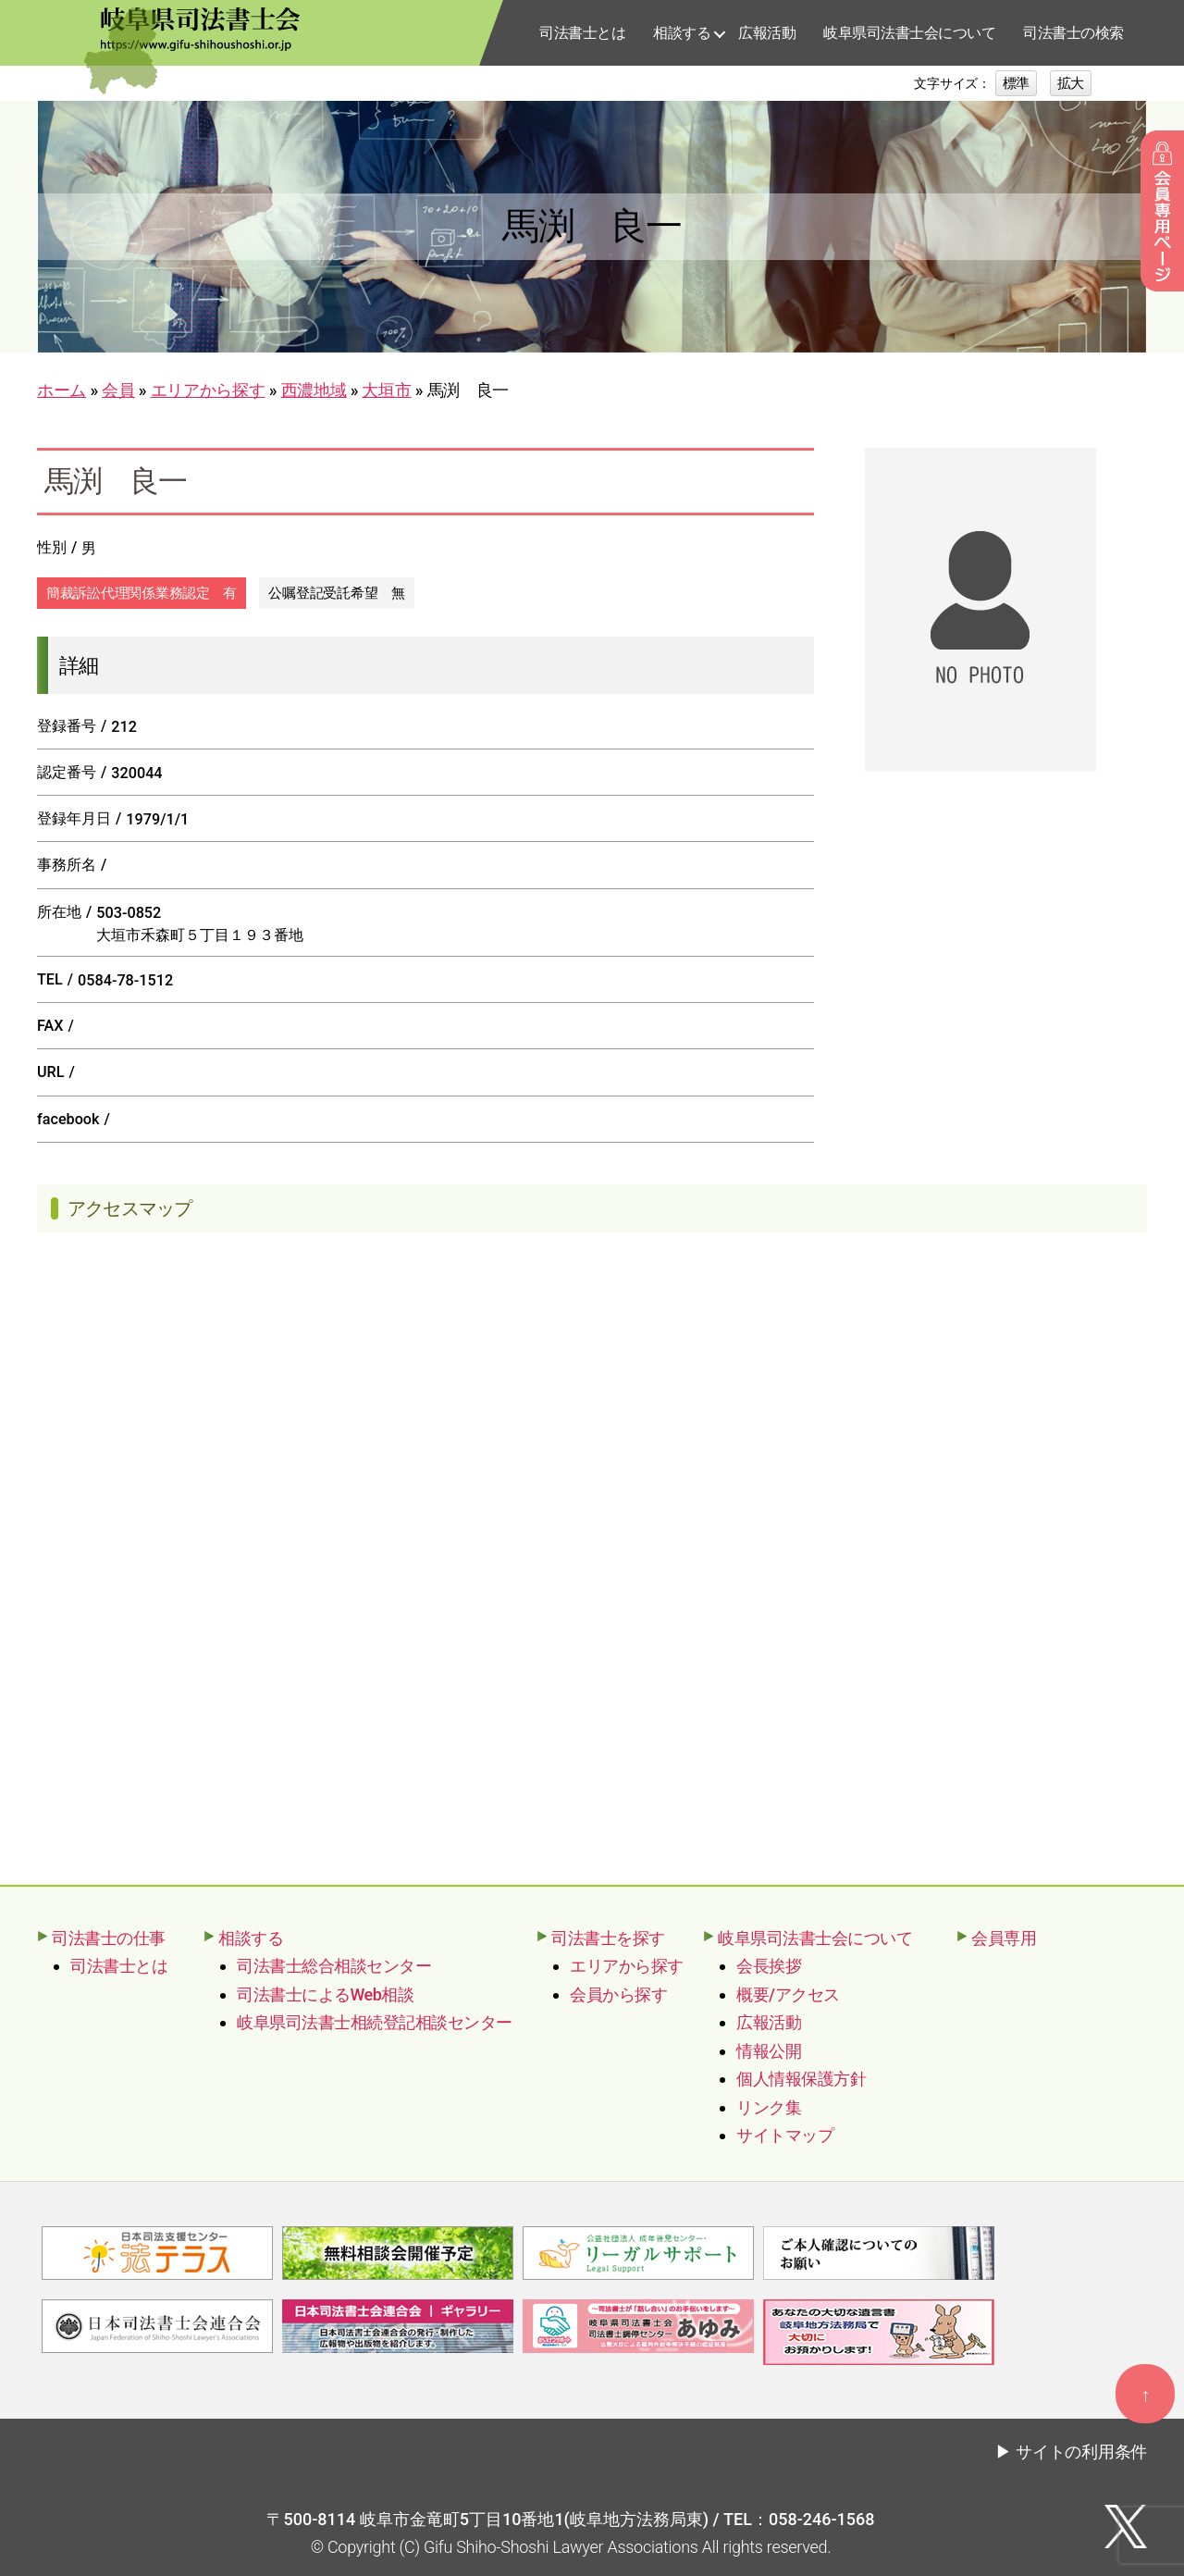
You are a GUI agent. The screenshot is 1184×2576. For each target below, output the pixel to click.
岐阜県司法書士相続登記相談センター (374, 2022)
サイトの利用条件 (1081, 2449)
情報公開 (768, 2051)
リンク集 (768, 2107)
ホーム (61, 390)
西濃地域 (314, 390)
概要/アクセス (788, 1994)
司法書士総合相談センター (334, 1965)
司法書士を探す (608, 1938)
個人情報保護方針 (801, 2078)
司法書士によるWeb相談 (325, 1994)
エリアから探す (208, 390)
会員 (118, 390)
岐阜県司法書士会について (909, 33)
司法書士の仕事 (109, 1938)
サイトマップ (784, 2135)
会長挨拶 (768, 1965)
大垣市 (386, 390)
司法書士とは (582, 33)
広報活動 (767, 33)
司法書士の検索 (1073, 33)
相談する (681, 33)
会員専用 (1003, 1938)
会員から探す (618, 1994)
